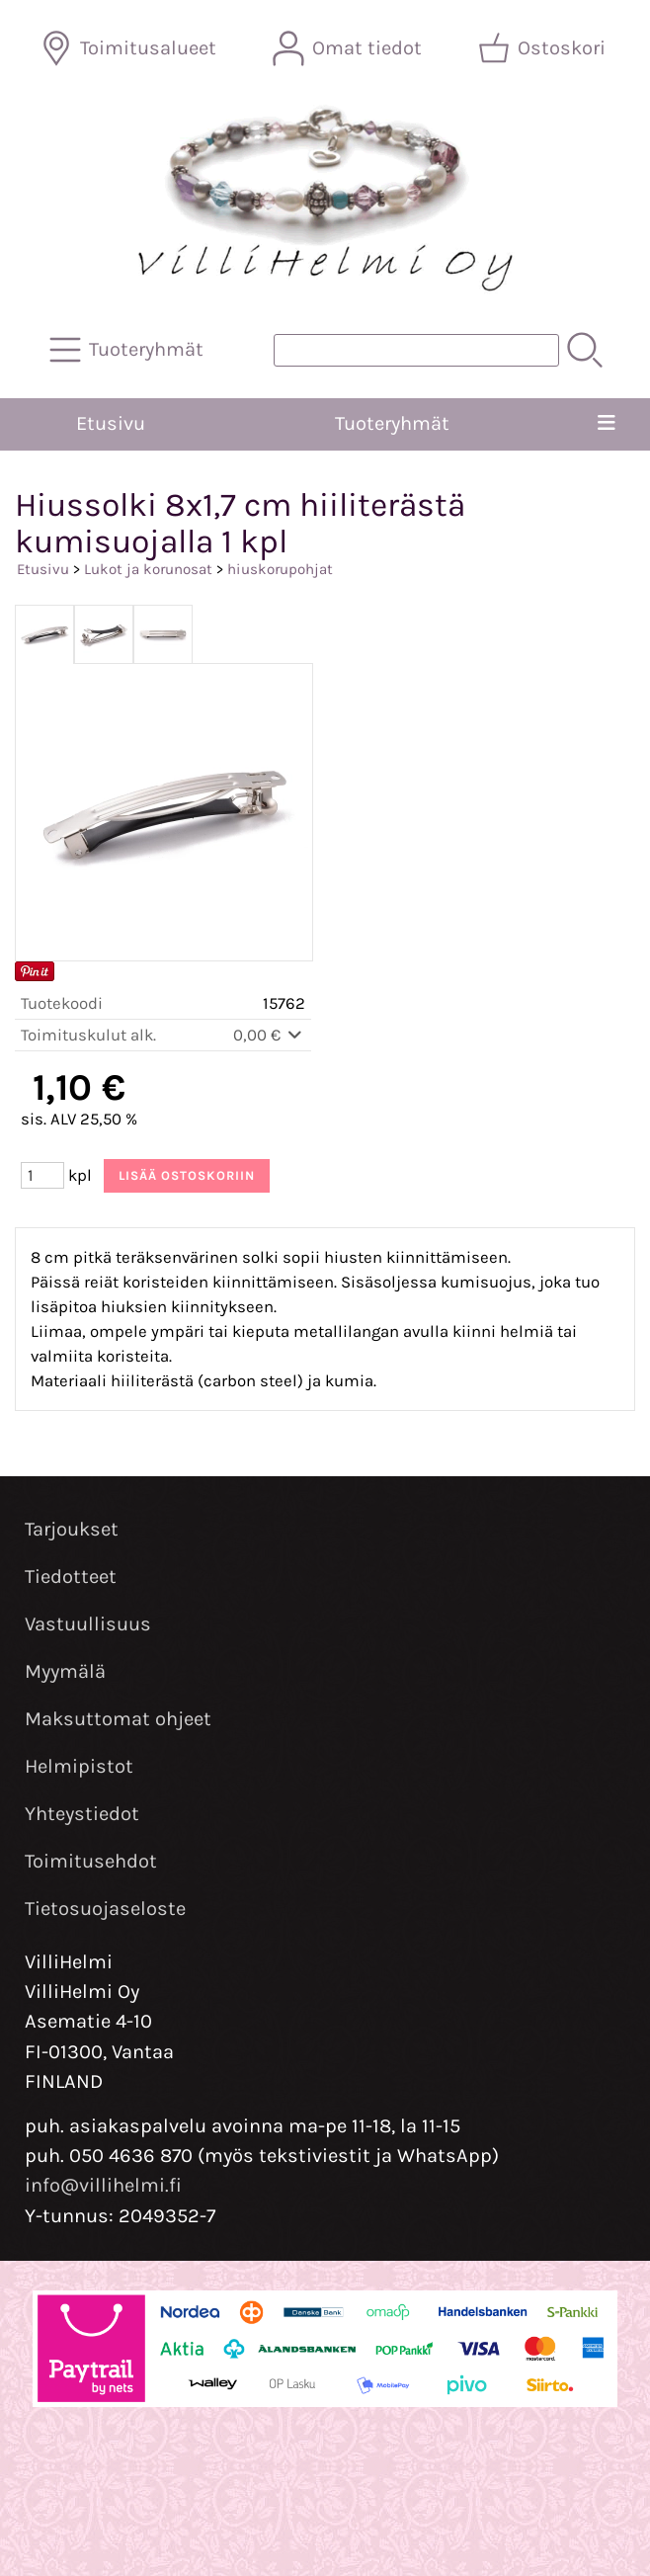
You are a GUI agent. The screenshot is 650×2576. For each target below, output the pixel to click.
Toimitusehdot (91, 1861)
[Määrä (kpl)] (42, 1175)
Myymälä (65, 1671)
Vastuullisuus (88, 1624)
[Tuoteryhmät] (128, 350)
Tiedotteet (71, 1576)
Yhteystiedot (82, 1813)
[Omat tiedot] (349, 48)
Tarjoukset (72, 1529)
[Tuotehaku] (416, 350)
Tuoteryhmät (392, 423)
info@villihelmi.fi (103, 2185)
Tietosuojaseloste (105, 1908)
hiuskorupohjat (280, 569)
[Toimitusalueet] (130, 48)
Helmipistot (79, 1766)
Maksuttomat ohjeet (118, 1718)
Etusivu (110, 423)
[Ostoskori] (543, 48)
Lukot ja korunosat (148, 569)
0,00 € (269, 1035)
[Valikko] (606, 424)
